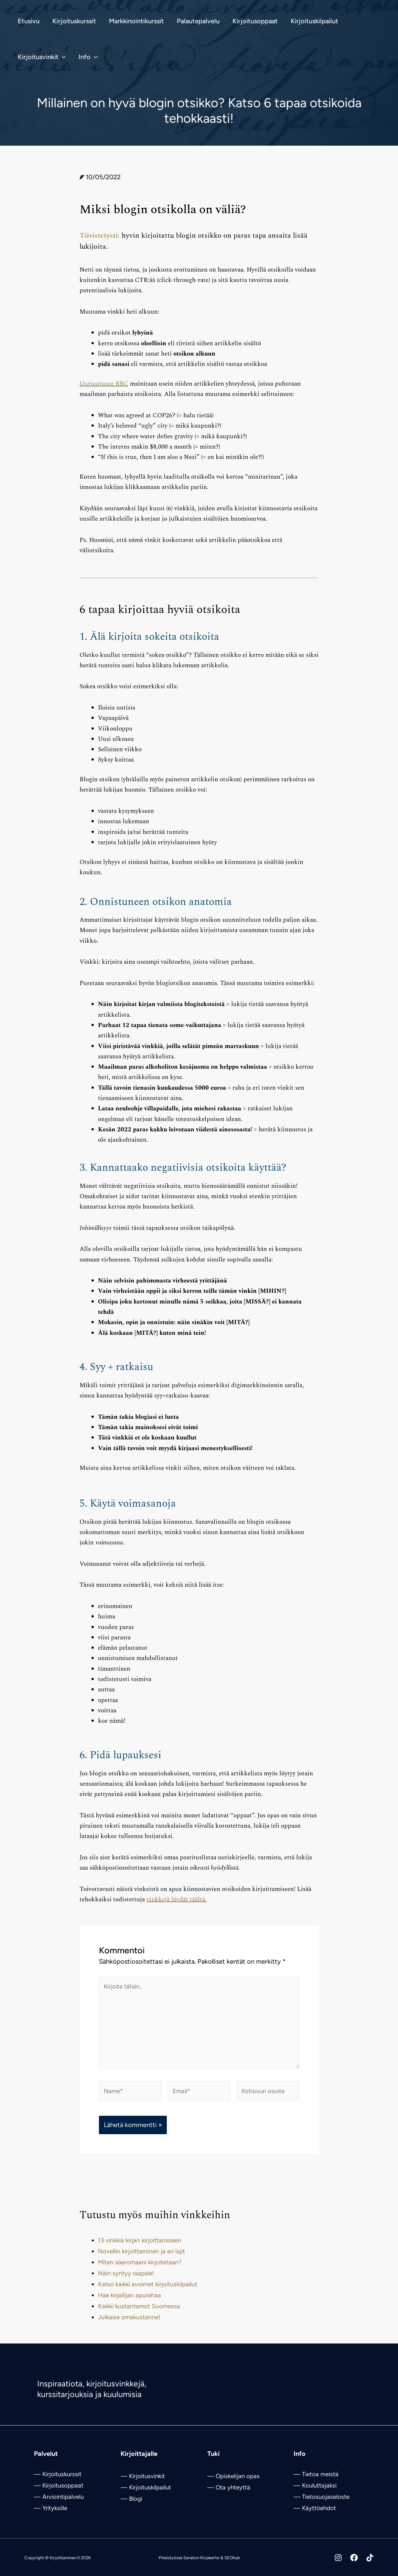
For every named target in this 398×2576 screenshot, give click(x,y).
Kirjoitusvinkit (147, 2476)
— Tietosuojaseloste (322, 2496)
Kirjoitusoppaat (62, 2485)
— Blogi (131, 2498)
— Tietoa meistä (316, 2474)
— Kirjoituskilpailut (146, 2487)
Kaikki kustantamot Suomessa (139, 2314)
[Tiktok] (370, 2557)
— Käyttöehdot (315, 2508)
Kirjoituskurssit (61, 2474)
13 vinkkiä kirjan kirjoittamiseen (139, 2248)
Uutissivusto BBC (104, 384)
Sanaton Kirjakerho (201, 2557)
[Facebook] (349, 2557)
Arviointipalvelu (63, 2496)
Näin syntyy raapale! (126, 2281)
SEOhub (232, 2557)
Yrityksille (54, 2508)
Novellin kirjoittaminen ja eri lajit (141, 2259)
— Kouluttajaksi (315, 2485)
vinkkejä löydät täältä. (176, 1899)
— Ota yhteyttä (228, 2487)
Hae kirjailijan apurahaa (129, 2303)
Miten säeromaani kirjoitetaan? (140, 2270)
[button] (62, 57)
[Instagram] (328, 2557)
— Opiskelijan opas (233, 2476)
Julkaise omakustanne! (129, 2325)
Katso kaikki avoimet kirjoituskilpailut (147, 2292)
